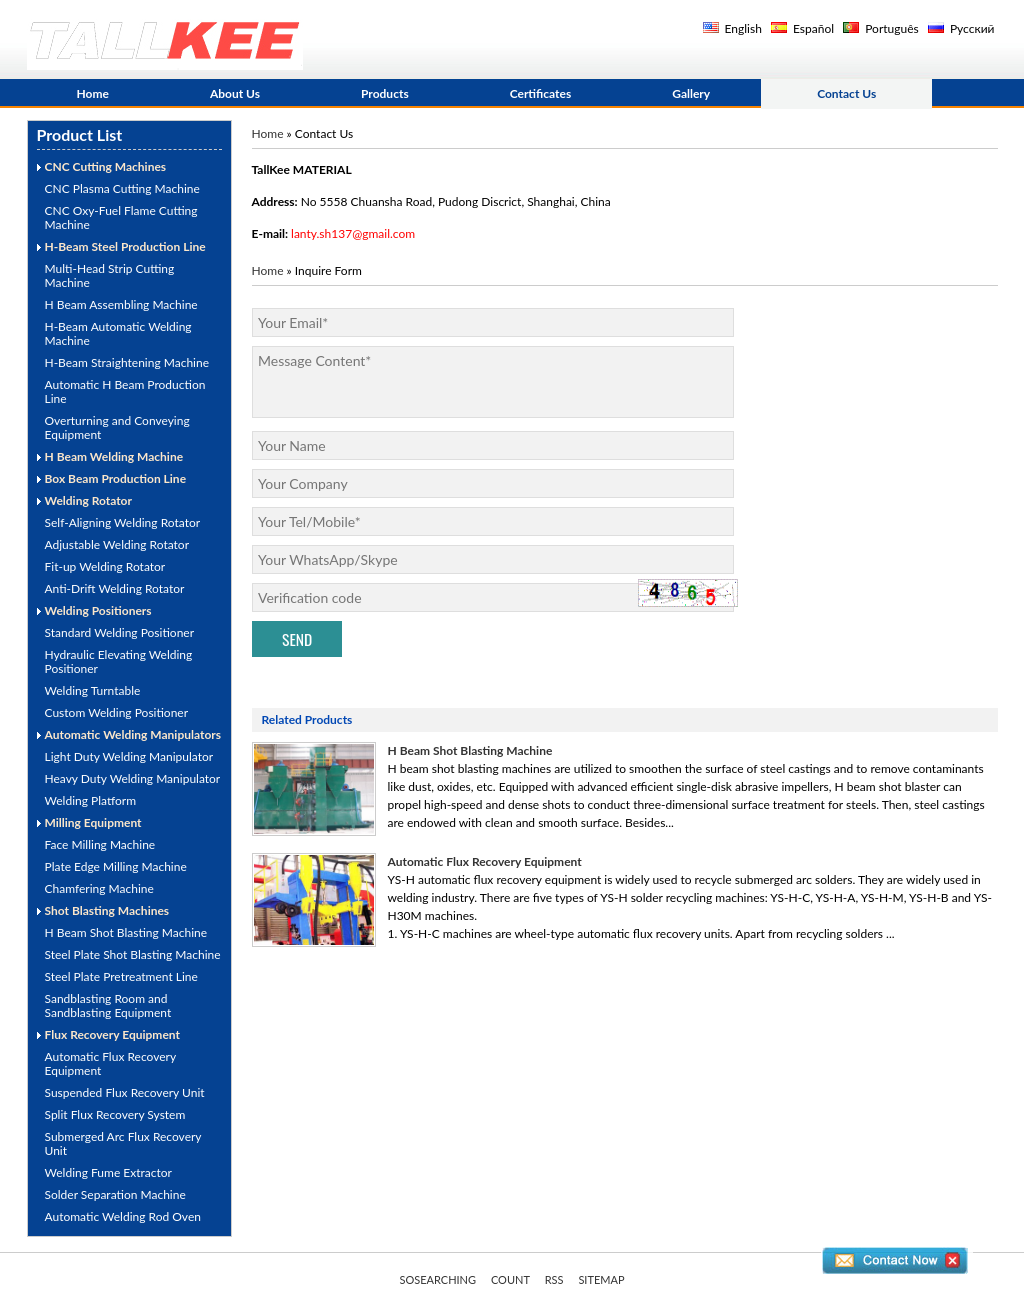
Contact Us (846, 93)
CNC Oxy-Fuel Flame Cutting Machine (121, 217)
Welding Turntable (93, 690)
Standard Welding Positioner (120, 632)
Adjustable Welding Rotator (117, 544)
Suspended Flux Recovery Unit (125, 1092)
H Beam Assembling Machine (121, 304)
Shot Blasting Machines (107, 910)
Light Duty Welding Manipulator (129, 756)
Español (802, 28)
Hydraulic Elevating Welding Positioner (119, 661)
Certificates (541, 93)
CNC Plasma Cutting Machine (122, 188)
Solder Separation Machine (115, 1194)
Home (93, 93)
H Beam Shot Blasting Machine (126, 932)
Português (881, 28)
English (732, 28)
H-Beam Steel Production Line (125, 246)
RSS (554, 1279)
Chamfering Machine (99, 888)
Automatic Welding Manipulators (133, 734)
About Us (235, 93)
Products (385, 93)
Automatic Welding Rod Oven (123, 1216)
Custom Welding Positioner (117, 712)
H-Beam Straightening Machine (127, 362)
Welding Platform (91, 800)
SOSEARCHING (437, 1279)
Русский (961, 28)
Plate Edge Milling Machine (116, 866)
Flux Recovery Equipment (112, 1034)
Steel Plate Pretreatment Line (121, 976)
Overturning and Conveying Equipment (117, 427)
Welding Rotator (89, 500)
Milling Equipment (93, 822)
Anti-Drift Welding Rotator (115, 588)
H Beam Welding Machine (114, 456)
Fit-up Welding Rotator (105, 566)
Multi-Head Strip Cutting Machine (110, 275)
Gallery (691, 93)
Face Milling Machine (100, 844)
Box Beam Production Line (116, 478)
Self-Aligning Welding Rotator (123, 522)
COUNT (510, 1279)
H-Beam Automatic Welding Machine (118, 333)
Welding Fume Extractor (108, 1172)
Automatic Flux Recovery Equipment (110, 1063)
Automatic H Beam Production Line (125, 391)
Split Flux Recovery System (115, 1114)
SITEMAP (601, 1279)
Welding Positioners (98, 610)
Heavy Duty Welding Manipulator (133, 778)
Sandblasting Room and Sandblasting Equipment (108, 1005)
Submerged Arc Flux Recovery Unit (123, 1143)
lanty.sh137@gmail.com (353, 233)
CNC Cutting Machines (106, 166)
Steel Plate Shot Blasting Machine (133, 954)
